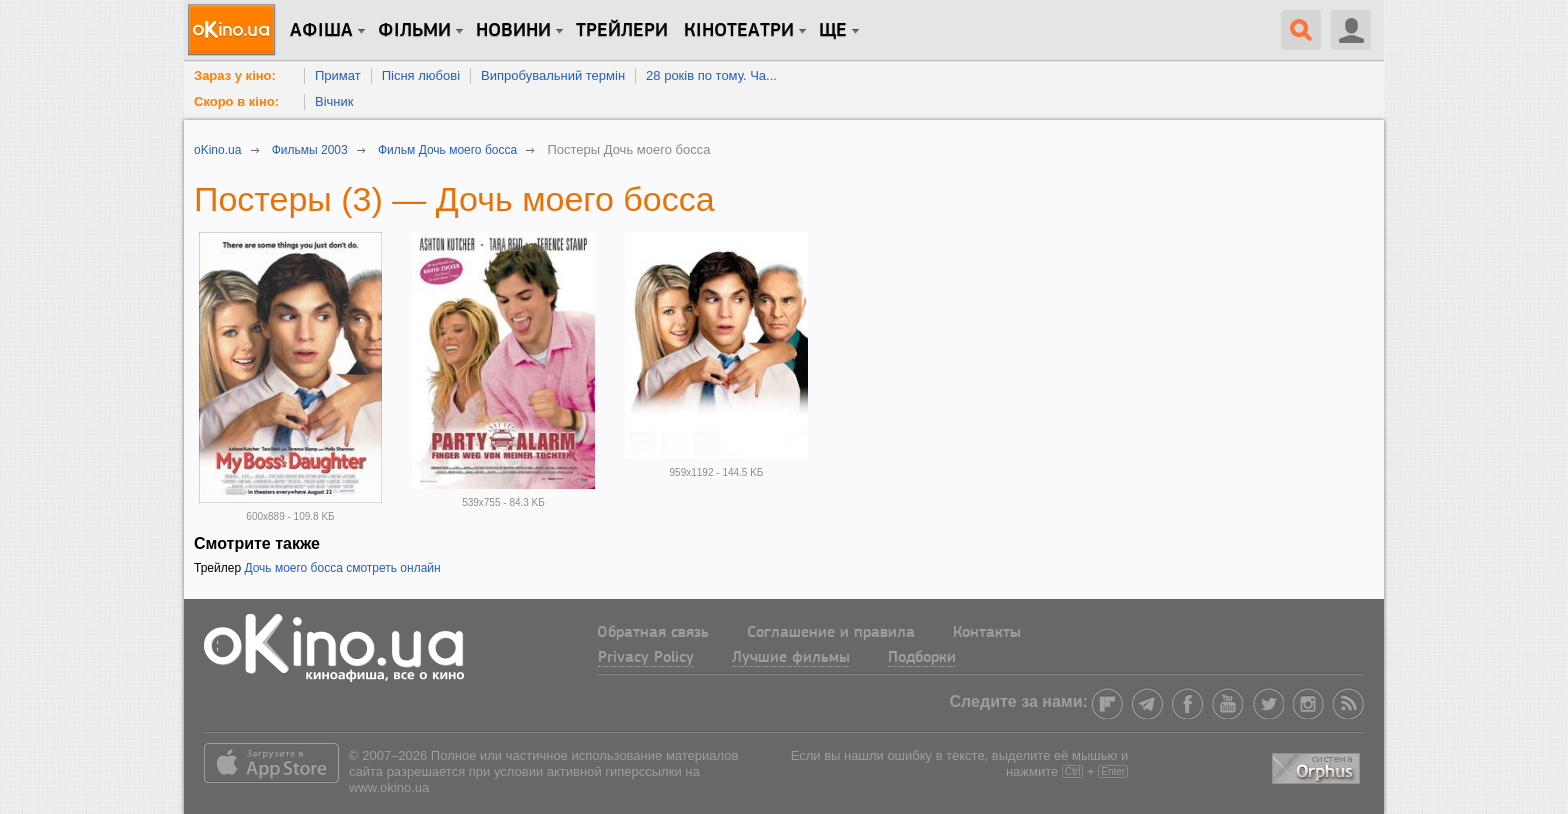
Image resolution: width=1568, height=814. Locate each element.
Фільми (414, 31)
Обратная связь (653, 633)
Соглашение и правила (831, 633)
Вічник (334, 101)
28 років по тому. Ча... (711, 75)
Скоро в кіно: (236, 101)
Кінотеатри (739, 31)
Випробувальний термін (553, 75)
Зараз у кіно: (235, 75)
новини (513, 31)
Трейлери (622, 31)
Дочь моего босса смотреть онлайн (342, 568)
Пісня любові (421, 75)
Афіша (321, 31)
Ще (833, 31)
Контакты (987, 633)
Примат (338, 75)
